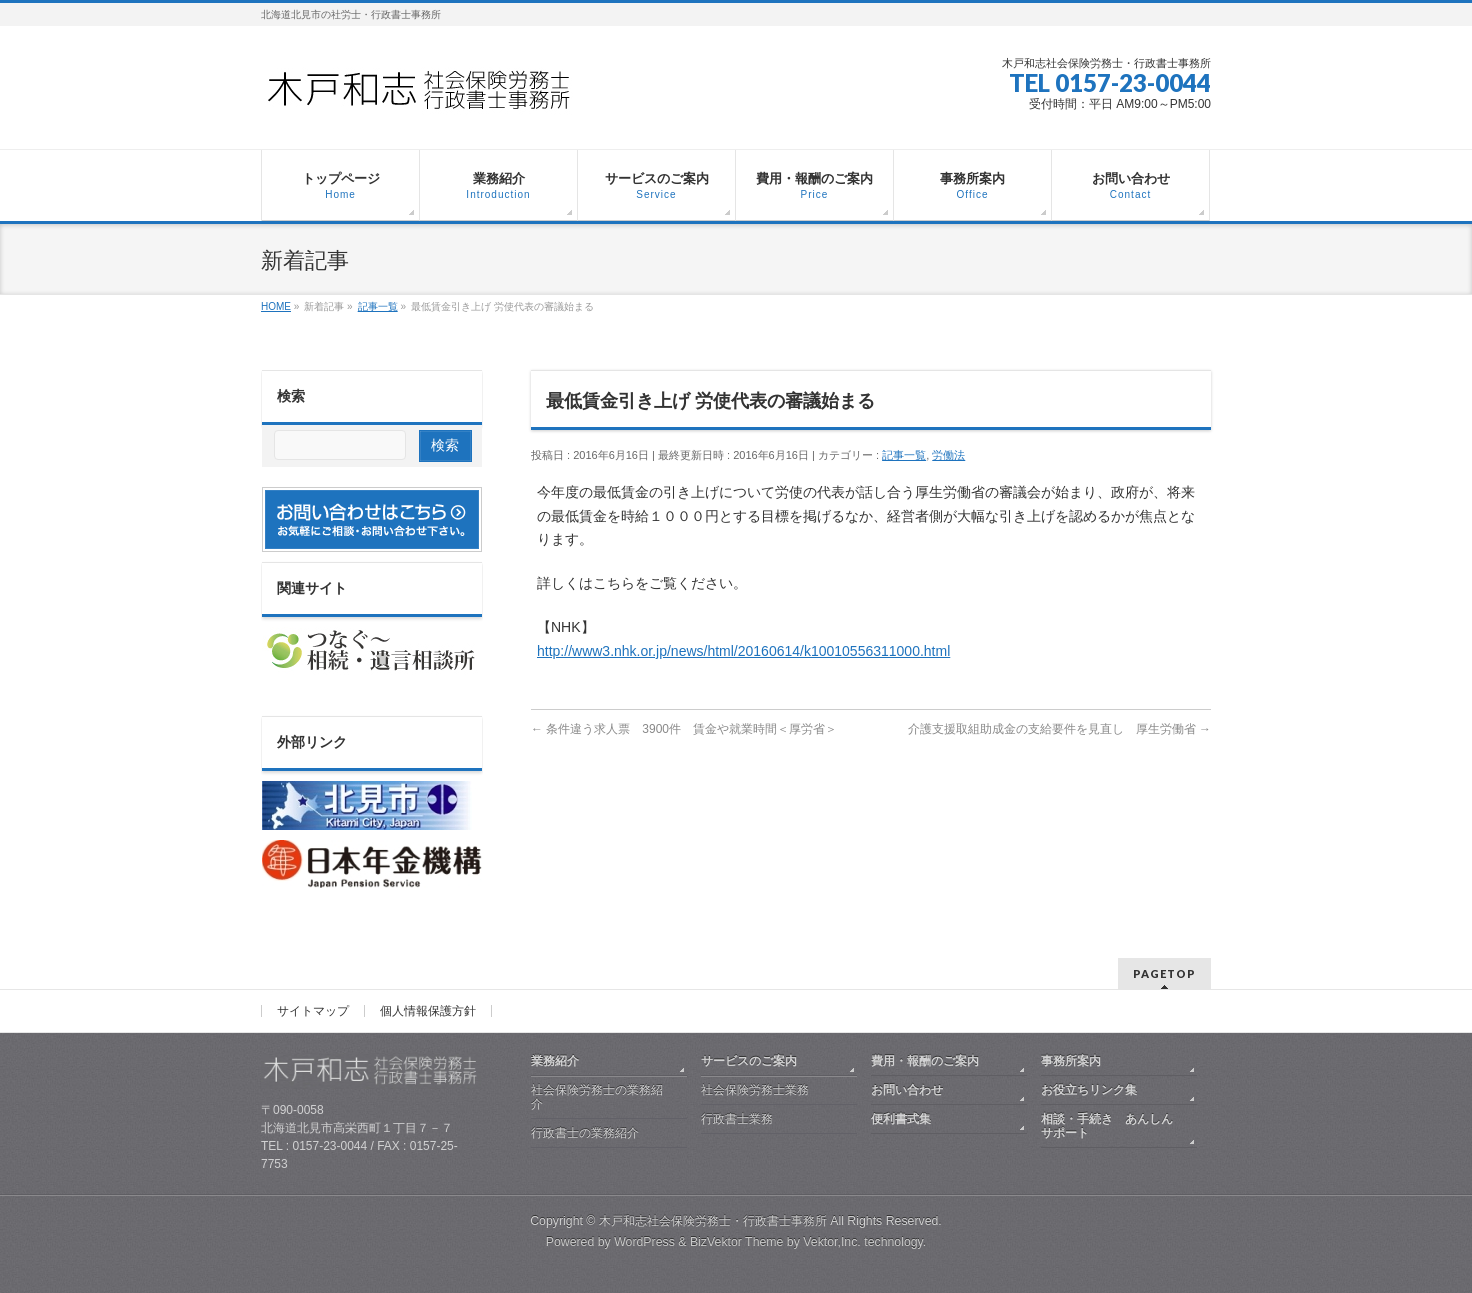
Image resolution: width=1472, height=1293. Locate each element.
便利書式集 (901, 1119)
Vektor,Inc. (832, 1242)
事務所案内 (1071, 1061)
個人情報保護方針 (428, 1011)
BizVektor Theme (737, 1242)
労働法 (948, 455)
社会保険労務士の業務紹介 (597, 1097)
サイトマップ (313, 1011)
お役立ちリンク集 (1089, 1090)
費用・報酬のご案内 (925, 1061)
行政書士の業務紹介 (585, 1133)
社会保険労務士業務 (755, 1090)
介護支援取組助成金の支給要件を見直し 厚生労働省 (1059, 729)
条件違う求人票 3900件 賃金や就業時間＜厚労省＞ (684, 729)
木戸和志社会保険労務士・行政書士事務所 (713, 1221)
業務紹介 (555, 1061)
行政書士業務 (737, 1119)
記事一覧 (904, 455)
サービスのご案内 (749, 1061)
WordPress (644, 1242)
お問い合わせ (907, 1090)
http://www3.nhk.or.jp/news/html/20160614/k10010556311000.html (743, 651)
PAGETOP (1164, 973)
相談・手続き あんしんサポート (1107, 1126)
